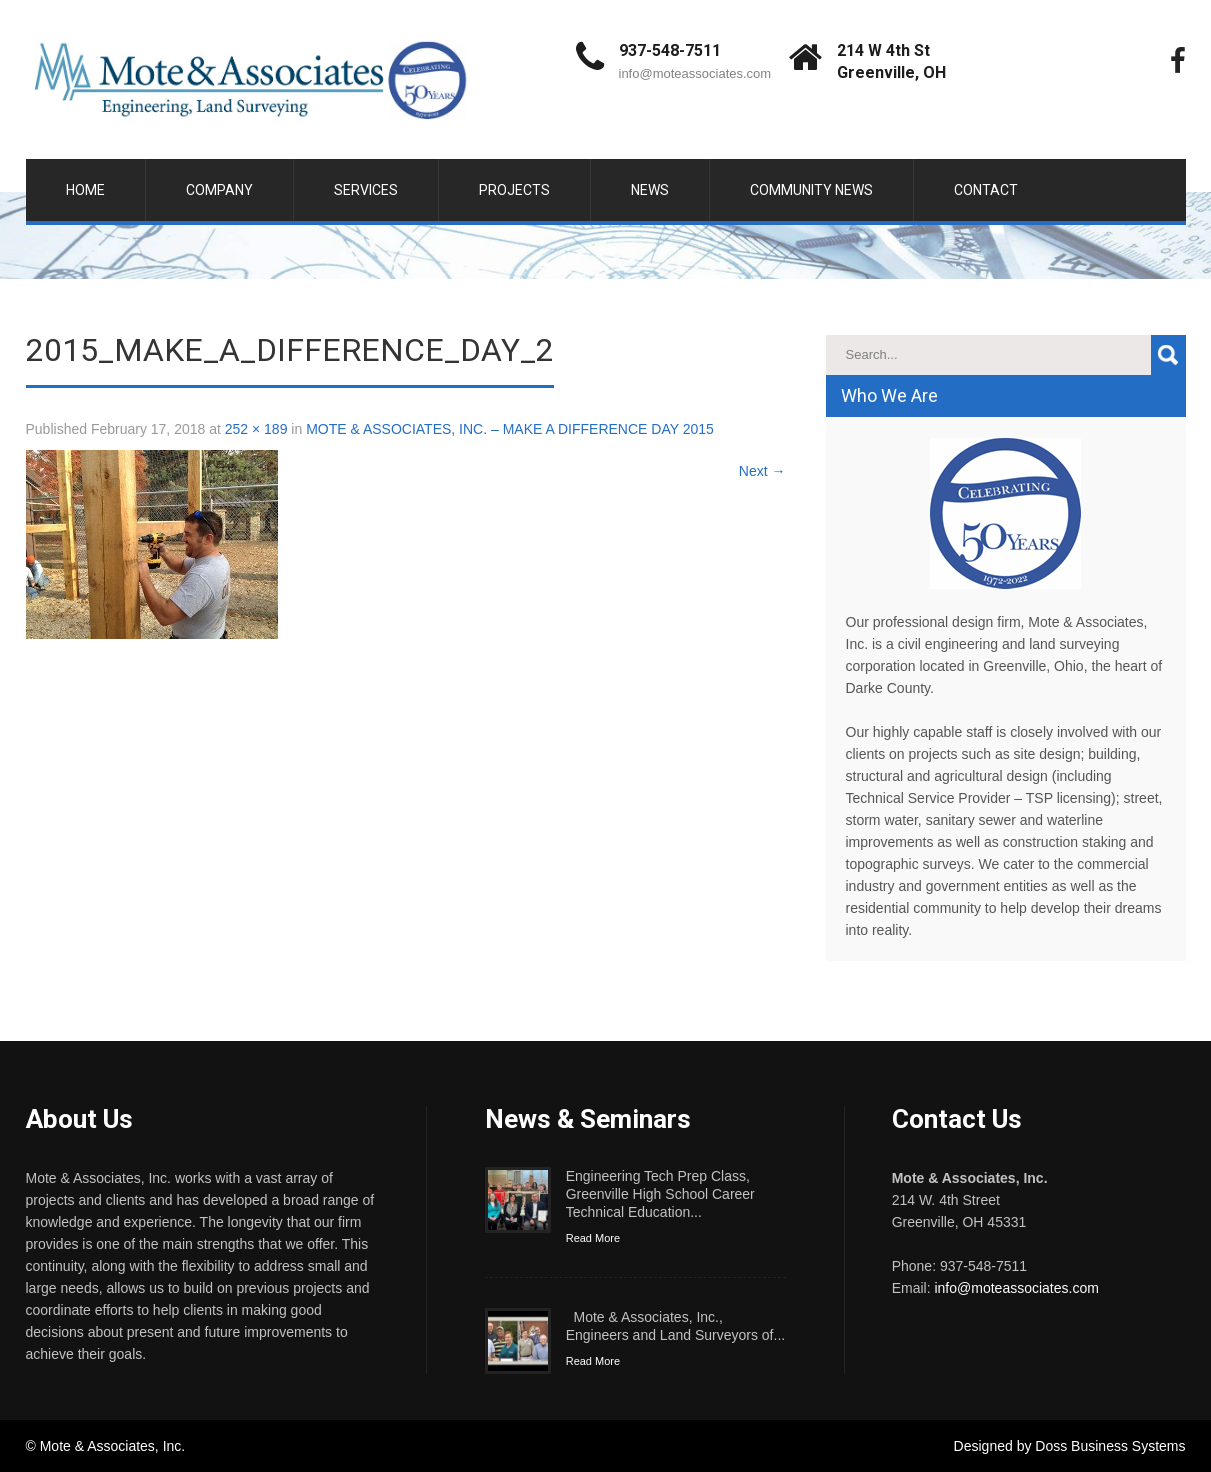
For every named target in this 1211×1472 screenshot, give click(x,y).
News (650, 190)
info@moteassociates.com (695, 73)
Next (762, 471)
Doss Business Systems (1110, 1446)
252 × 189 (256, 429)
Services (366, 190)
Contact (986, 190)
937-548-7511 (670, 50)
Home (85, 190)
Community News (811, 190)
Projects (514, 190)
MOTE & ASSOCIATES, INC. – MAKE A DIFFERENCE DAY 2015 (510, 429)
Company (219, 190)
